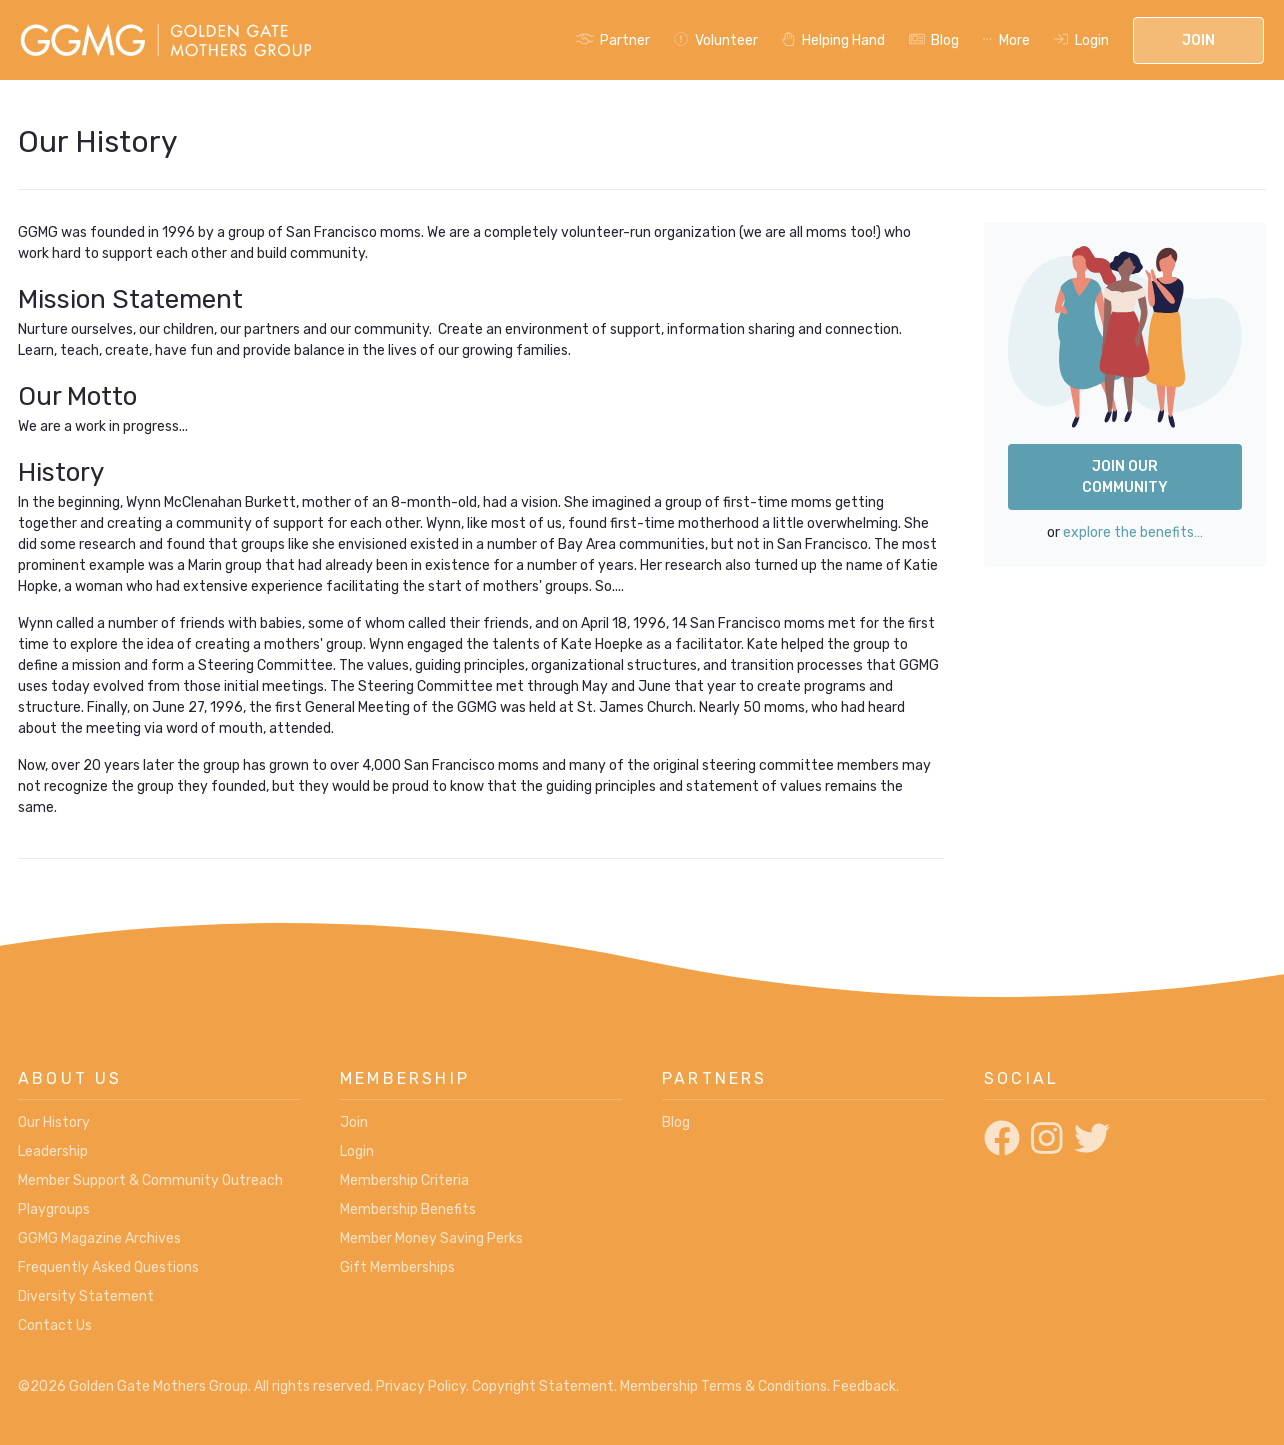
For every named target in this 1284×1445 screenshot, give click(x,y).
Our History (54, 1122)
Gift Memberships (397, 1267)
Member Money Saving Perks (431, 1238)
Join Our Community (1125, 477)
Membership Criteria (404, 1180)
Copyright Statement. (544, 1386)
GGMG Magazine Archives (99, 1238)
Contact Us (55, 1325)
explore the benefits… (1133, 532)
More (1006, 40)
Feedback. (866, 1386)
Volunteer (716, 40)
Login (1081, 40)
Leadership (53, 1151)
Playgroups (54, 1209)
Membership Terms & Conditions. (725, 1386)
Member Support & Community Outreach (150, 1180)
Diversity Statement (86, 1296)
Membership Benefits (408, 1209)
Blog (934, 40)
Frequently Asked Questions (108, 1267)
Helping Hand (833, 40)
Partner (613, 40)
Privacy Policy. (422, 1386)
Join (1198, 40)
